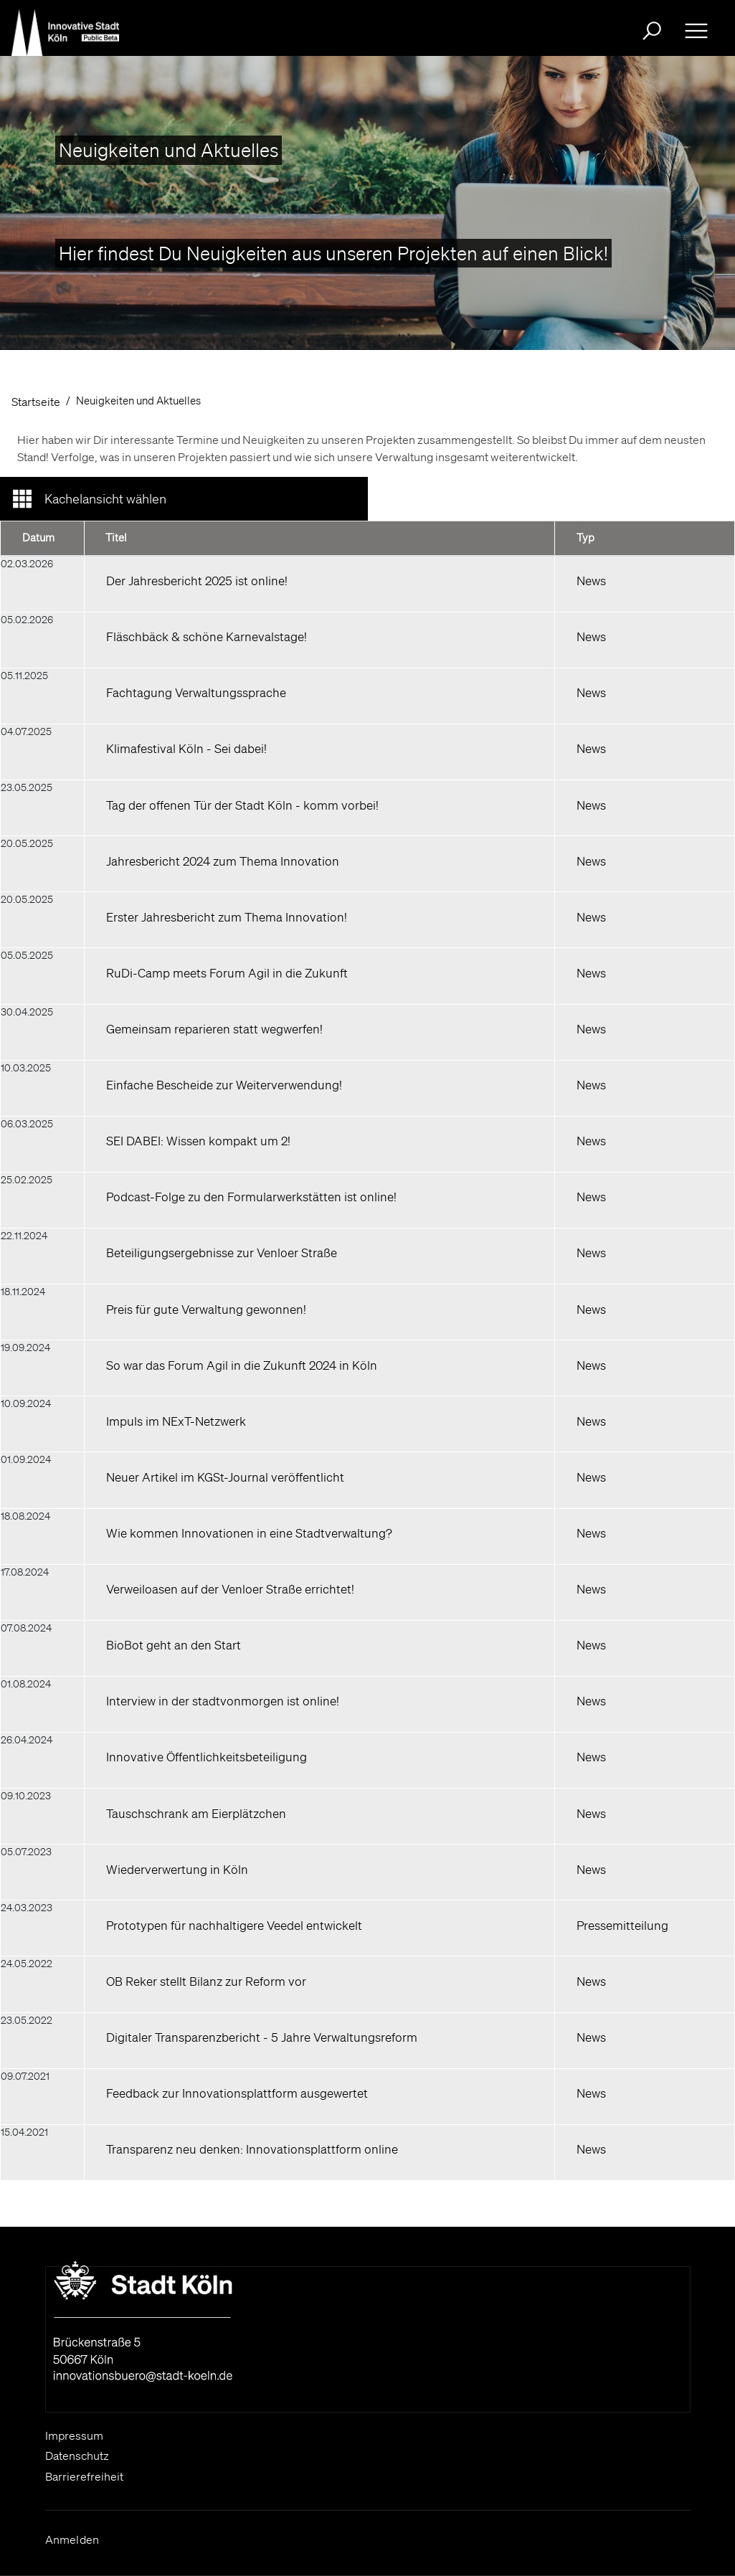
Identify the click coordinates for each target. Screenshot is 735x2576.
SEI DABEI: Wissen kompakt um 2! (198, 1140)
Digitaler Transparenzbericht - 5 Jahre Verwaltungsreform (261, 2037)
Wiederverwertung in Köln (177, 1869)
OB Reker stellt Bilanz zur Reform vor (206, 1981)
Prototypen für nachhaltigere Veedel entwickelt (234, 1925)
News (591, 580)
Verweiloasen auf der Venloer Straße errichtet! (230, 1588)
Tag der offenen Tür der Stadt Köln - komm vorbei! (242, 805)
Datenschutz (77, 2455)
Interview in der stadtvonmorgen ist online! (222, 1700)
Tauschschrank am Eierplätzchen (196, 1813)
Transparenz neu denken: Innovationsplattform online (252, 2148)
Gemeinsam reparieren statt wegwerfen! (214, 1028)
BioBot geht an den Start (173, 1644)
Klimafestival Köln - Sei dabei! (186, 748)
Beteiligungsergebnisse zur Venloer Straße (221, 1252)
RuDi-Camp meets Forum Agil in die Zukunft (227, 972)
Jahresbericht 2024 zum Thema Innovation (222, 860)
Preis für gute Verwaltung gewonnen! (206, 1309)
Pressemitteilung (622, 1925)
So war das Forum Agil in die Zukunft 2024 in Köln (241, 1365)
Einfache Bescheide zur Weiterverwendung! (224, 1084)
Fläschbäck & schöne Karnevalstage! (206, 636)
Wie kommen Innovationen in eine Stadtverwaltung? (249, 1532)
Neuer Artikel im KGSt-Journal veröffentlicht (225, 1476)
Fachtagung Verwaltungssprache (196, 692)
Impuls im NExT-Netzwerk (176, 1421)
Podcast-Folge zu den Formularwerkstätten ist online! (251, 1196)
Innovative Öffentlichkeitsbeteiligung (206, 1756)
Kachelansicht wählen (105, 498)
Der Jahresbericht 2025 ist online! (197, 580)
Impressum (74, 2435)
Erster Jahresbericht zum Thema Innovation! (226, 916)
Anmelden (72, 2539)
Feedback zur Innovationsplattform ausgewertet (237, 2093)
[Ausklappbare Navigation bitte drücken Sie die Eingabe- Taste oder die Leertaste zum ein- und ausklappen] (696, 31)
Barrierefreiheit (84, 2476)
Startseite (35, 401)
